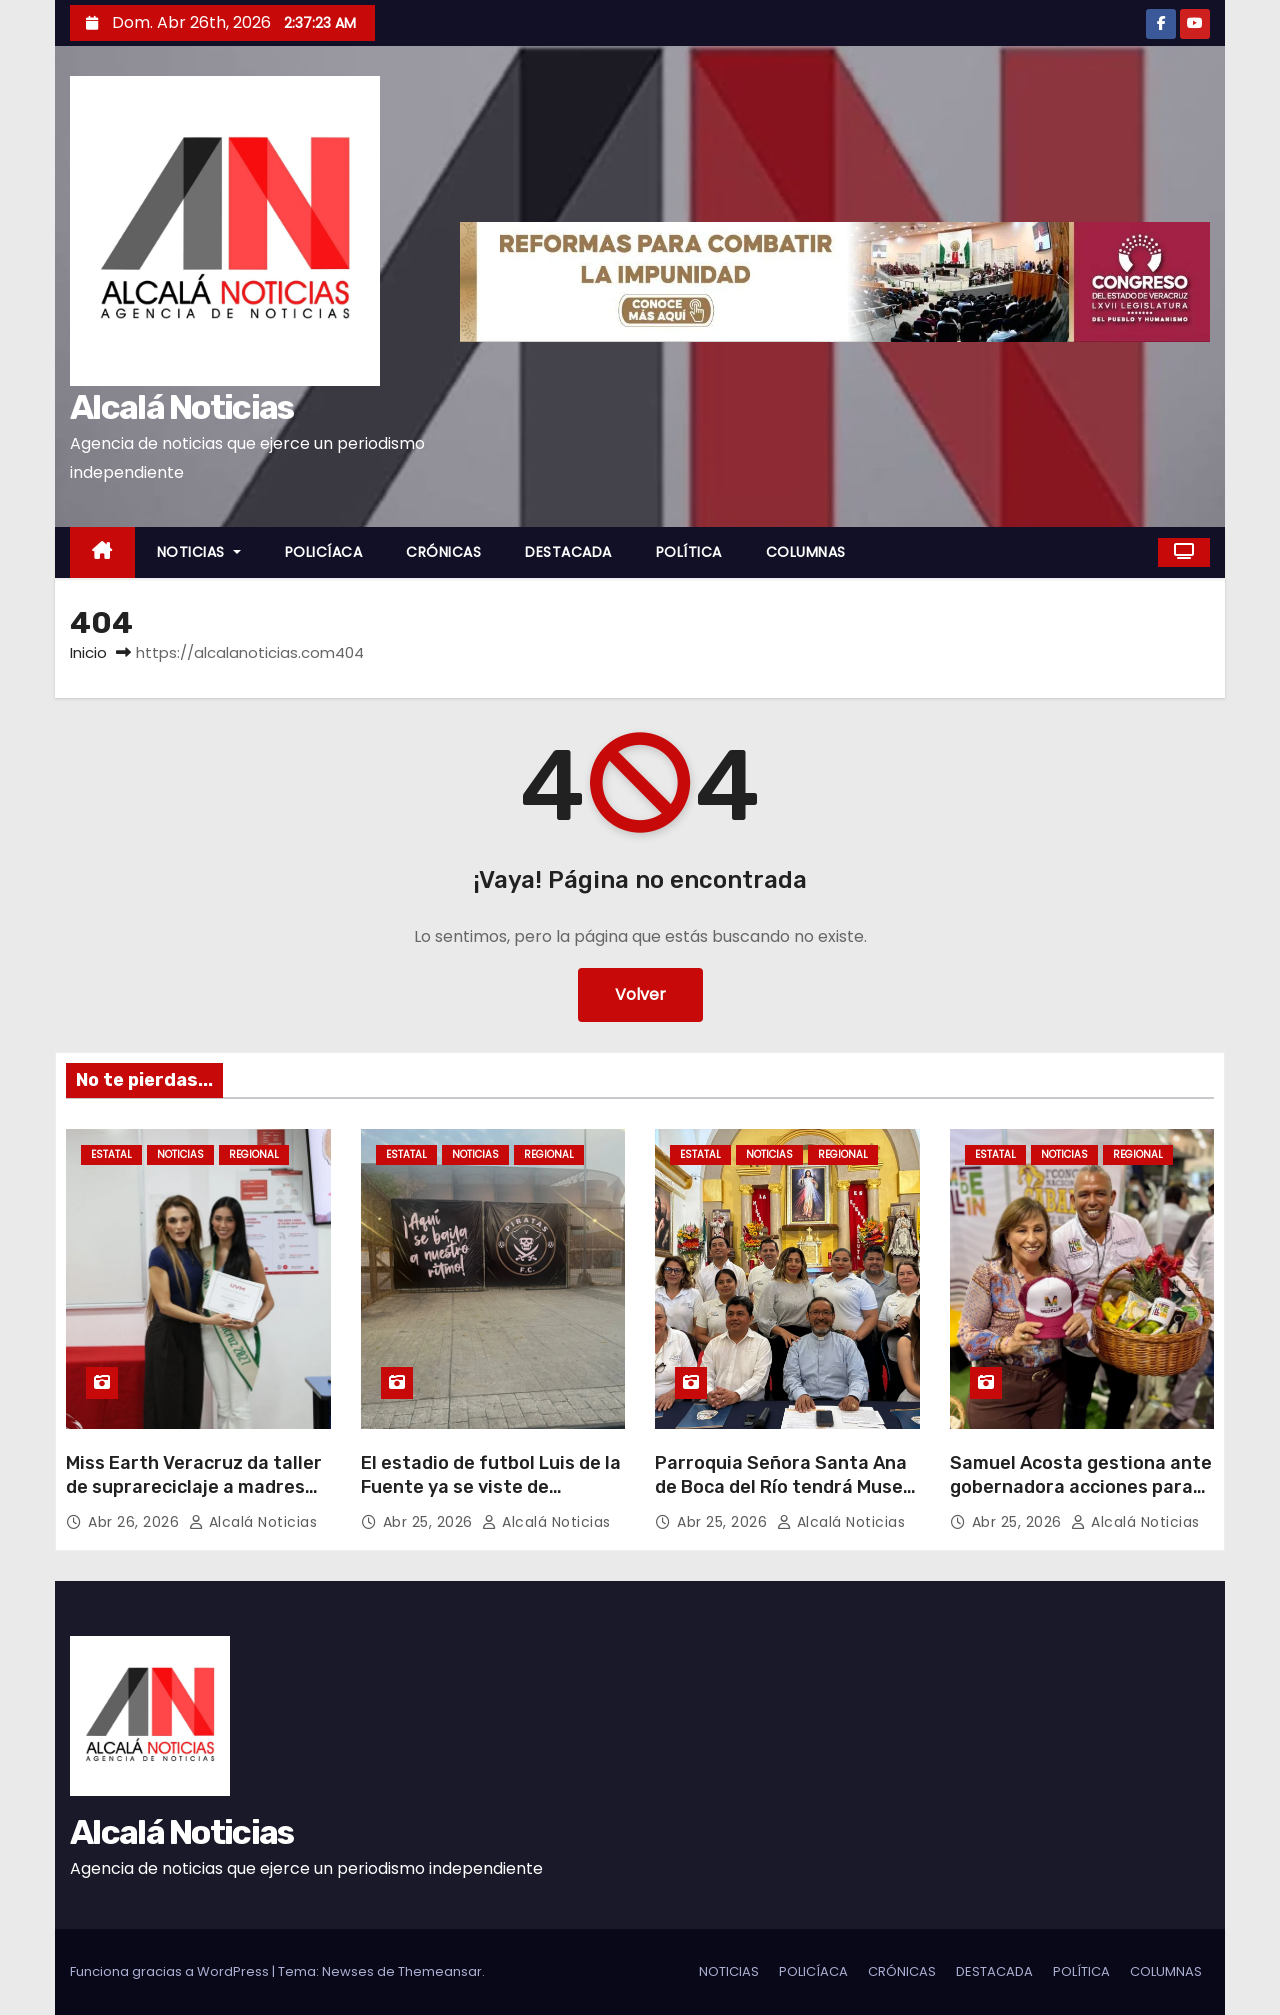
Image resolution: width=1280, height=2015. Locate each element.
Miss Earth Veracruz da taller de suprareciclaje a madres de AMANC (194, 1487)
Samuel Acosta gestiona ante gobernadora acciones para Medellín (1081, 1487)
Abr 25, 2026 (430, 1522)
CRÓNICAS (443, 552)
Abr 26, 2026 (136, 1522)
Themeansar (440, 1971)
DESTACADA (568, 552)
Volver (640, 994)
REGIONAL (254, 1154)
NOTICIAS (199, 552)
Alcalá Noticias (182, 407)
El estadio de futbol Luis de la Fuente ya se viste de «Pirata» (491, 1487)
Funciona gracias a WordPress (171, 1971)
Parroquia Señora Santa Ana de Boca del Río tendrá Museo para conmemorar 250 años (784, 1487)
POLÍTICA (689, 552)
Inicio (88, 652)
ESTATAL (111, 1154)
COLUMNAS (806, 552)
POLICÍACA (324, 552)
